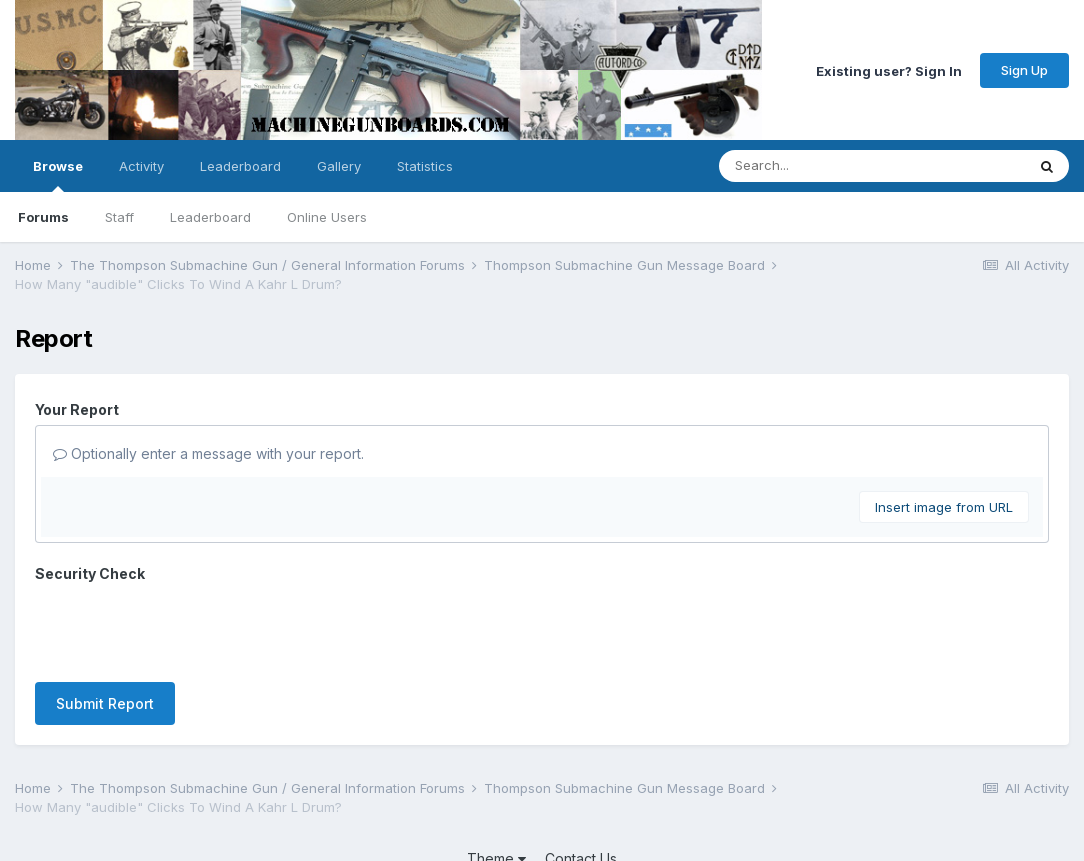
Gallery (339, 166)
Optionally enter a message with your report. (208, 453)
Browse (58, 175)
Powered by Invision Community (542, 831)
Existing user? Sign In (889, 70)
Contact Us (581, 788)
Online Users (327, 217)
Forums (43, 217)
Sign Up (1024, 70)
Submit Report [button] (105, 625)
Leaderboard (210, 217)
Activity (141, 166)
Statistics (425, 166)
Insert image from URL (944, 507)
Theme (496, 788)
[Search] (817, 166)
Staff (119, 217)
